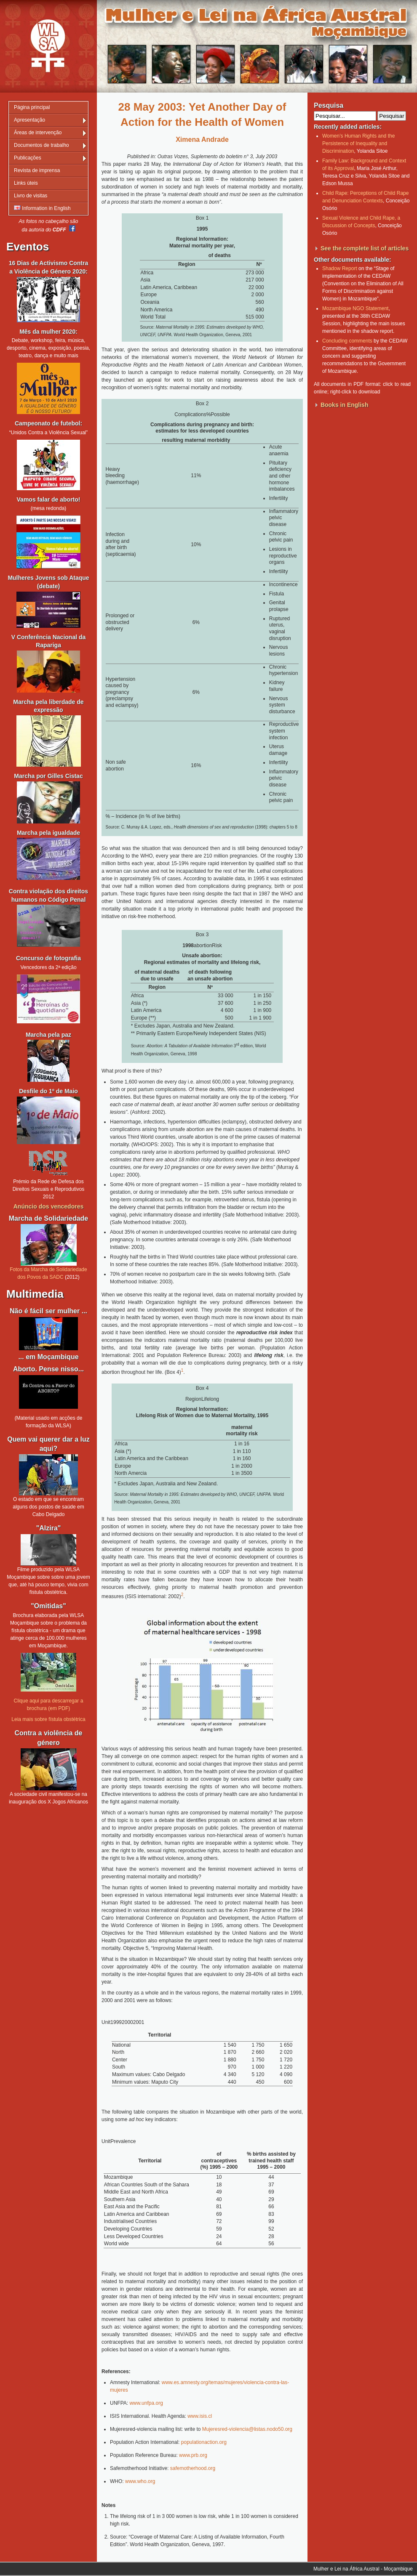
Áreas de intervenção (37, 132)
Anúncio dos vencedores (48, 1206)
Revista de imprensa (37, 170)
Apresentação (29, 120)
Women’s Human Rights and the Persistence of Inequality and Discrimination (358, 143)
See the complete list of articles (365, 248)
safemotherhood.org (192, 2468)
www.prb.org (193, 2455)
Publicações (27, 158)
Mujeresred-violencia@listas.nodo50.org (247, 2429)
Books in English (345, 404)
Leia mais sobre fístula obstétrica (48, 1719)
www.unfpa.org (146, 2403)
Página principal (32, 107)
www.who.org (140, 2481)
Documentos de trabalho (41, 145)
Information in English (42, 208)
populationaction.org (204, 2442)
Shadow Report (339, 268)
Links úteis (26, 183)
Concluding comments (347, 341)
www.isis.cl (199, 2416)
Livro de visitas (30, 196)
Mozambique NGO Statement (355, 308)
